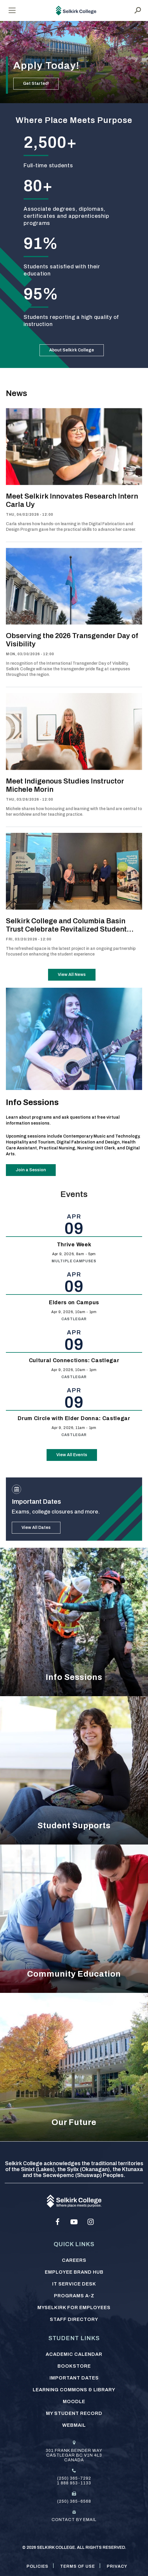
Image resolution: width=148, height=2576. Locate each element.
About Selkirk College (71, 350)
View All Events (71, 1455)
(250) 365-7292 (74, 2478)
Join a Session (31, 1170)
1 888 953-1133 (74, 2483)
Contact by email (74, 2519)
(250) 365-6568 (74, 2501)
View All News (72, 974)
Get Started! (36, 83)
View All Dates (36, 1527)
